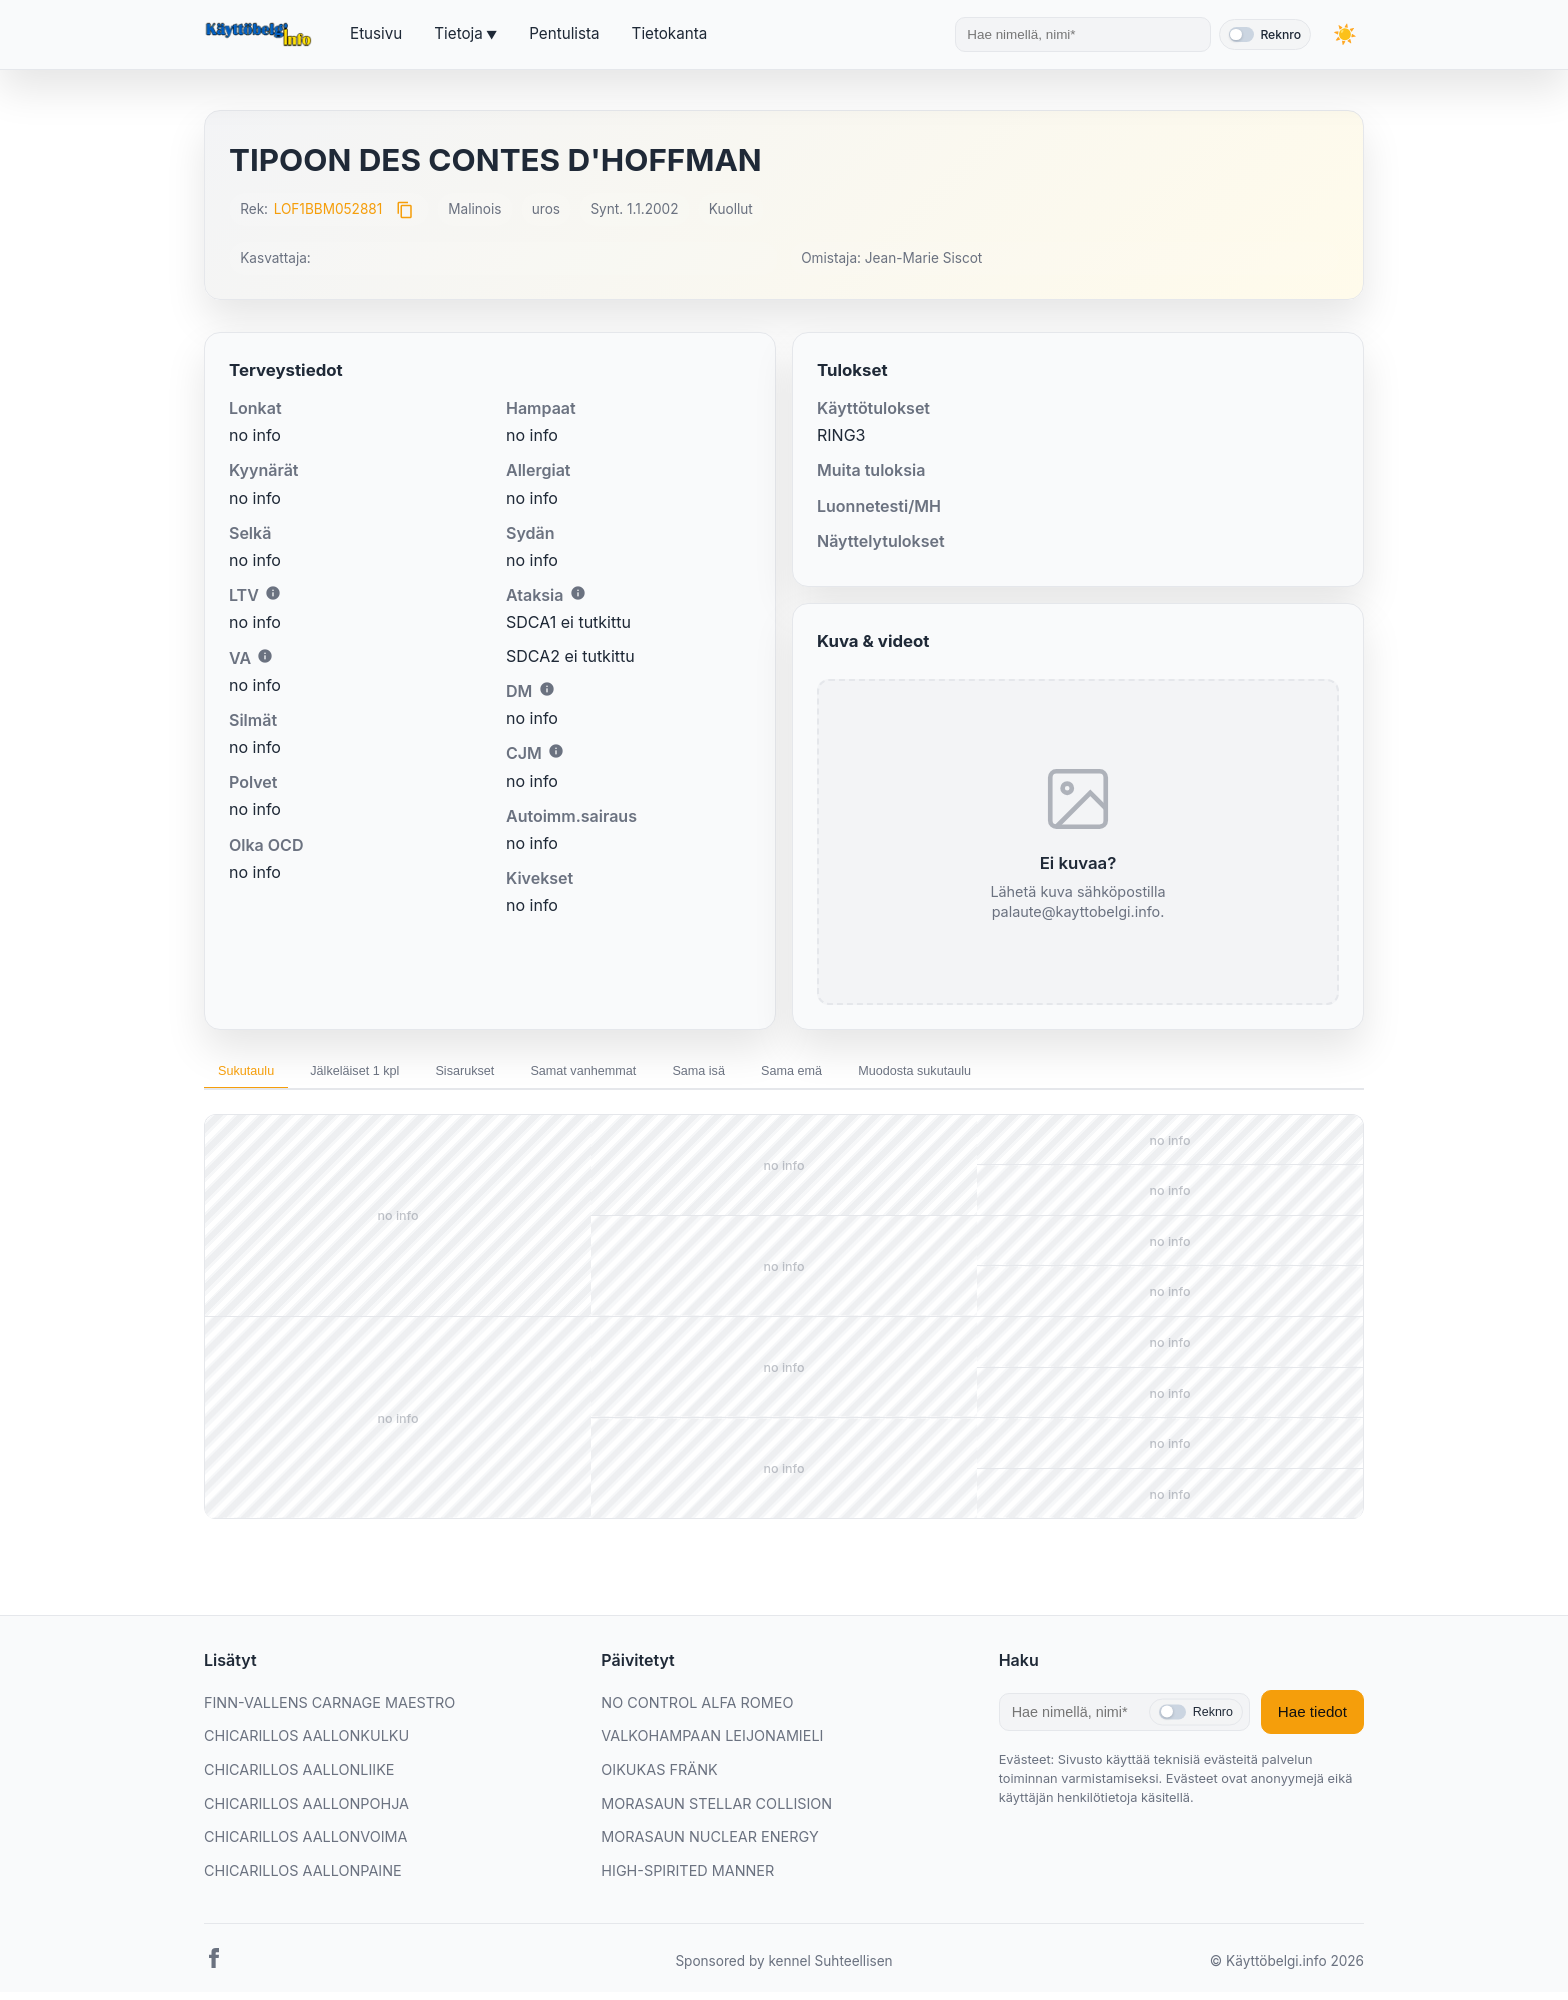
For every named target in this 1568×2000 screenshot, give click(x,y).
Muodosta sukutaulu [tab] (1059, 1074)
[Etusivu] (261, 35)
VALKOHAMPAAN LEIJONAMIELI (712, 1743)
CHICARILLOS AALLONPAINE (303, 1878)
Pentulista (564, 33)
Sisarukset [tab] (519, 1074)
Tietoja (458, 33)
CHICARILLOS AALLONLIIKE (299, 1777)
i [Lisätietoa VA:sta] (265, 656)
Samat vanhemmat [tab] (661, 1074)
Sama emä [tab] (913, 1074)
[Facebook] (214, 1970)
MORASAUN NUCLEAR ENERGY (709, 1844)
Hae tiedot (1312, 1719)
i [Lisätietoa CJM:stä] (556, 751)
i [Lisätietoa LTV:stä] (273, 593)
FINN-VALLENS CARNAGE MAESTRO (329, 1710)
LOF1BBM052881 (328, 209)
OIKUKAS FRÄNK (659, 1777)
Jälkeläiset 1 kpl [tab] (387, 1074)
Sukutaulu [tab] (256, 1074)
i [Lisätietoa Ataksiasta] (578, 593)
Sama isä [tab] (800, 1074)
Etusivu (376, 33)
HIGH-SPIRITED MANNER (687, 1878)
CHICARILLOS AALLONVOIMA (306, 1844)
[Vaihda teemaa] (1344, 34)
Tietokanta (670, 33)
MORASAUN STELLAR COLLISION (716, 1811)
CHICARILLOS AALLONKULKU (306, 1743)
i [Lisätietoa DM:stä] (547, 689)
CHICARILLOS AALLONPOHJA (306, 1811)
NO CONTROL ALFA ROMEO (697, 1710)
